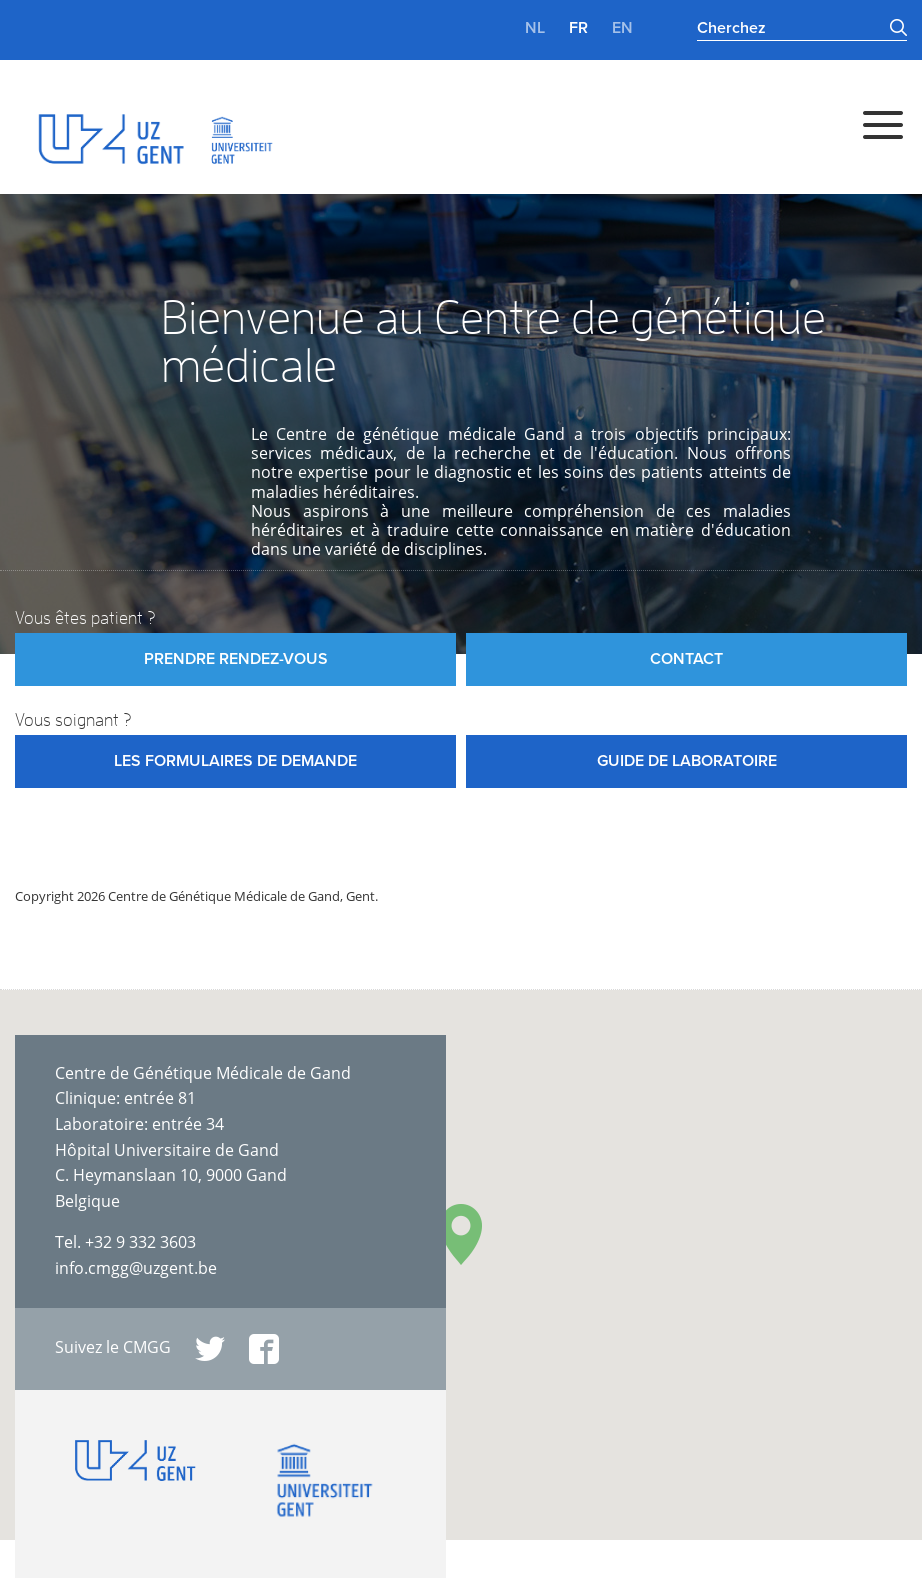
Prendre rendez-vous (236, 659)
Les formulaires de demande (235, 761)
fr (578, 28)
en (622, 28)
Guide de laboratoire (687, 761)
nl (535, 28)
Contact (686, 659)
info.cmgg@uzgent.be (136, 1268)
